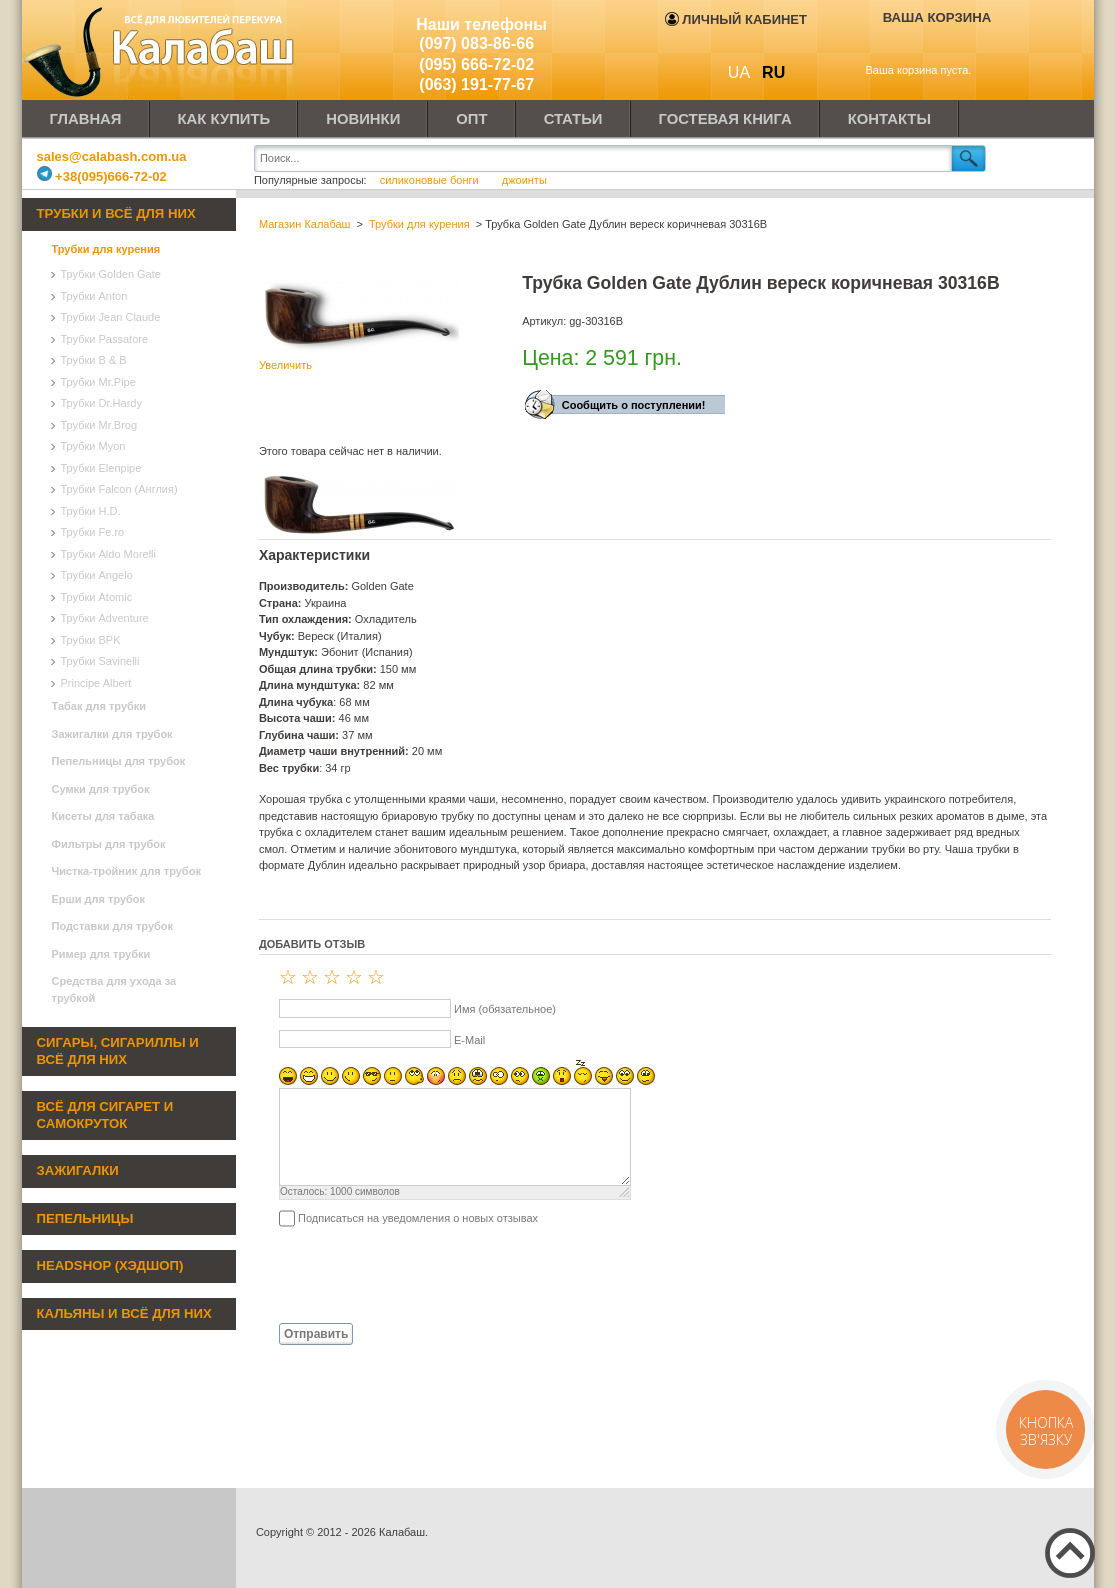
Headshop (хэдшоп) (110, 1265)
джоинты (524, 180)
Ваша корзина (937, 17)
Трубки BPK (91, 640)
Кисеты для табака (103, 816)
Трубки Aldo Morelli (109, 554)
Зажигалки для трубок (112, 734)
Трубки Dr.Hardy (101, 403)
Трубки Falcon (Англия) (119, 489)
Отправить (316, 1334)
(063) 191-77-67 (476, 84)
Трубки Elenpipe (101, 468)
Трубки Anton (94, 296)
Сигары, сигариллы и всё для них (118, 1051)
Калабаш (162, 50)
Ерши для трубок (99, 899)
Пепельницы (85, 1218)
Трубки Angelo (97, 575)
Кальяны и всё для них (124, 1313)
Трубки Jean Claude (111, 317)
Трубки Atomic (97, 597)
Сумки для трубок (101, 789)
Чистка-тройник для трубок (126, 871)
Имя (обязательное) (505, 1009)
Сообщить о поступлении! (634, 405)
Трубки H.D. (91, 511)
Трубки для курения (106, 249)
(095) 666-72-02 (476, 64)
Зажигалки (78, 1170)
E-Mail (469, 1040)
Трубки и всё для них (116, 213)
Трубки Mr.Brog (99, 425)
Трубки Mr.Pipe (98, 382)
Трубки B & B (94, 360)
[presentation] (411, 1274)
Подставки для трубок (113, 926)
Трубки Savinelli (100, 661)
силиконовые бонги (431, 180)
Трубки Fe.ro (93, 532)
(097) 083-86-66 (476, 43)
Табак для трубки (99, 706)
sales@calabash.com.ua (112, 156)
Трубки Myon (93, 446)
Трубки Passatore (105, 339)
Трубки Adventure (105, 618)
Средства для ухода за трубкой (114, 989)
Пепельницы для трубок (119, 761)
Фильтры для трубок (109, 844)
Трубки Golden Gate (111, 274)
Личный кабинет (736, 19)
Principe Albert (96, 683)
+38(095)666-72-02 (102, 176)
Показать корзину (923, 47)
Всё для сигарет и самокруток (105, 1115)
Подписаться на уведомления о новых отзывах (418, 1218)
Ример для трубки (101, 954)
